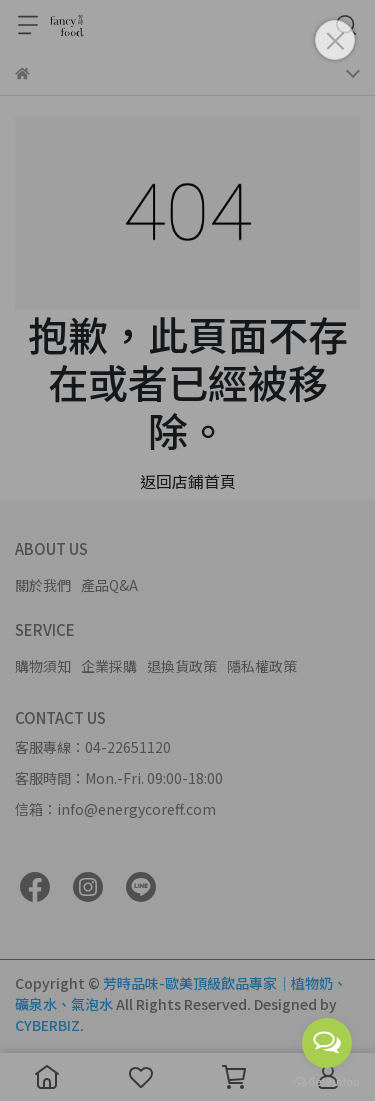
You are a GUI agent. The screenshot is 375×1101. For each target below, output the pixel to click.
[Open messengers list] (327, 1043)
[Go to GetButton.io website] (327, 1081)
